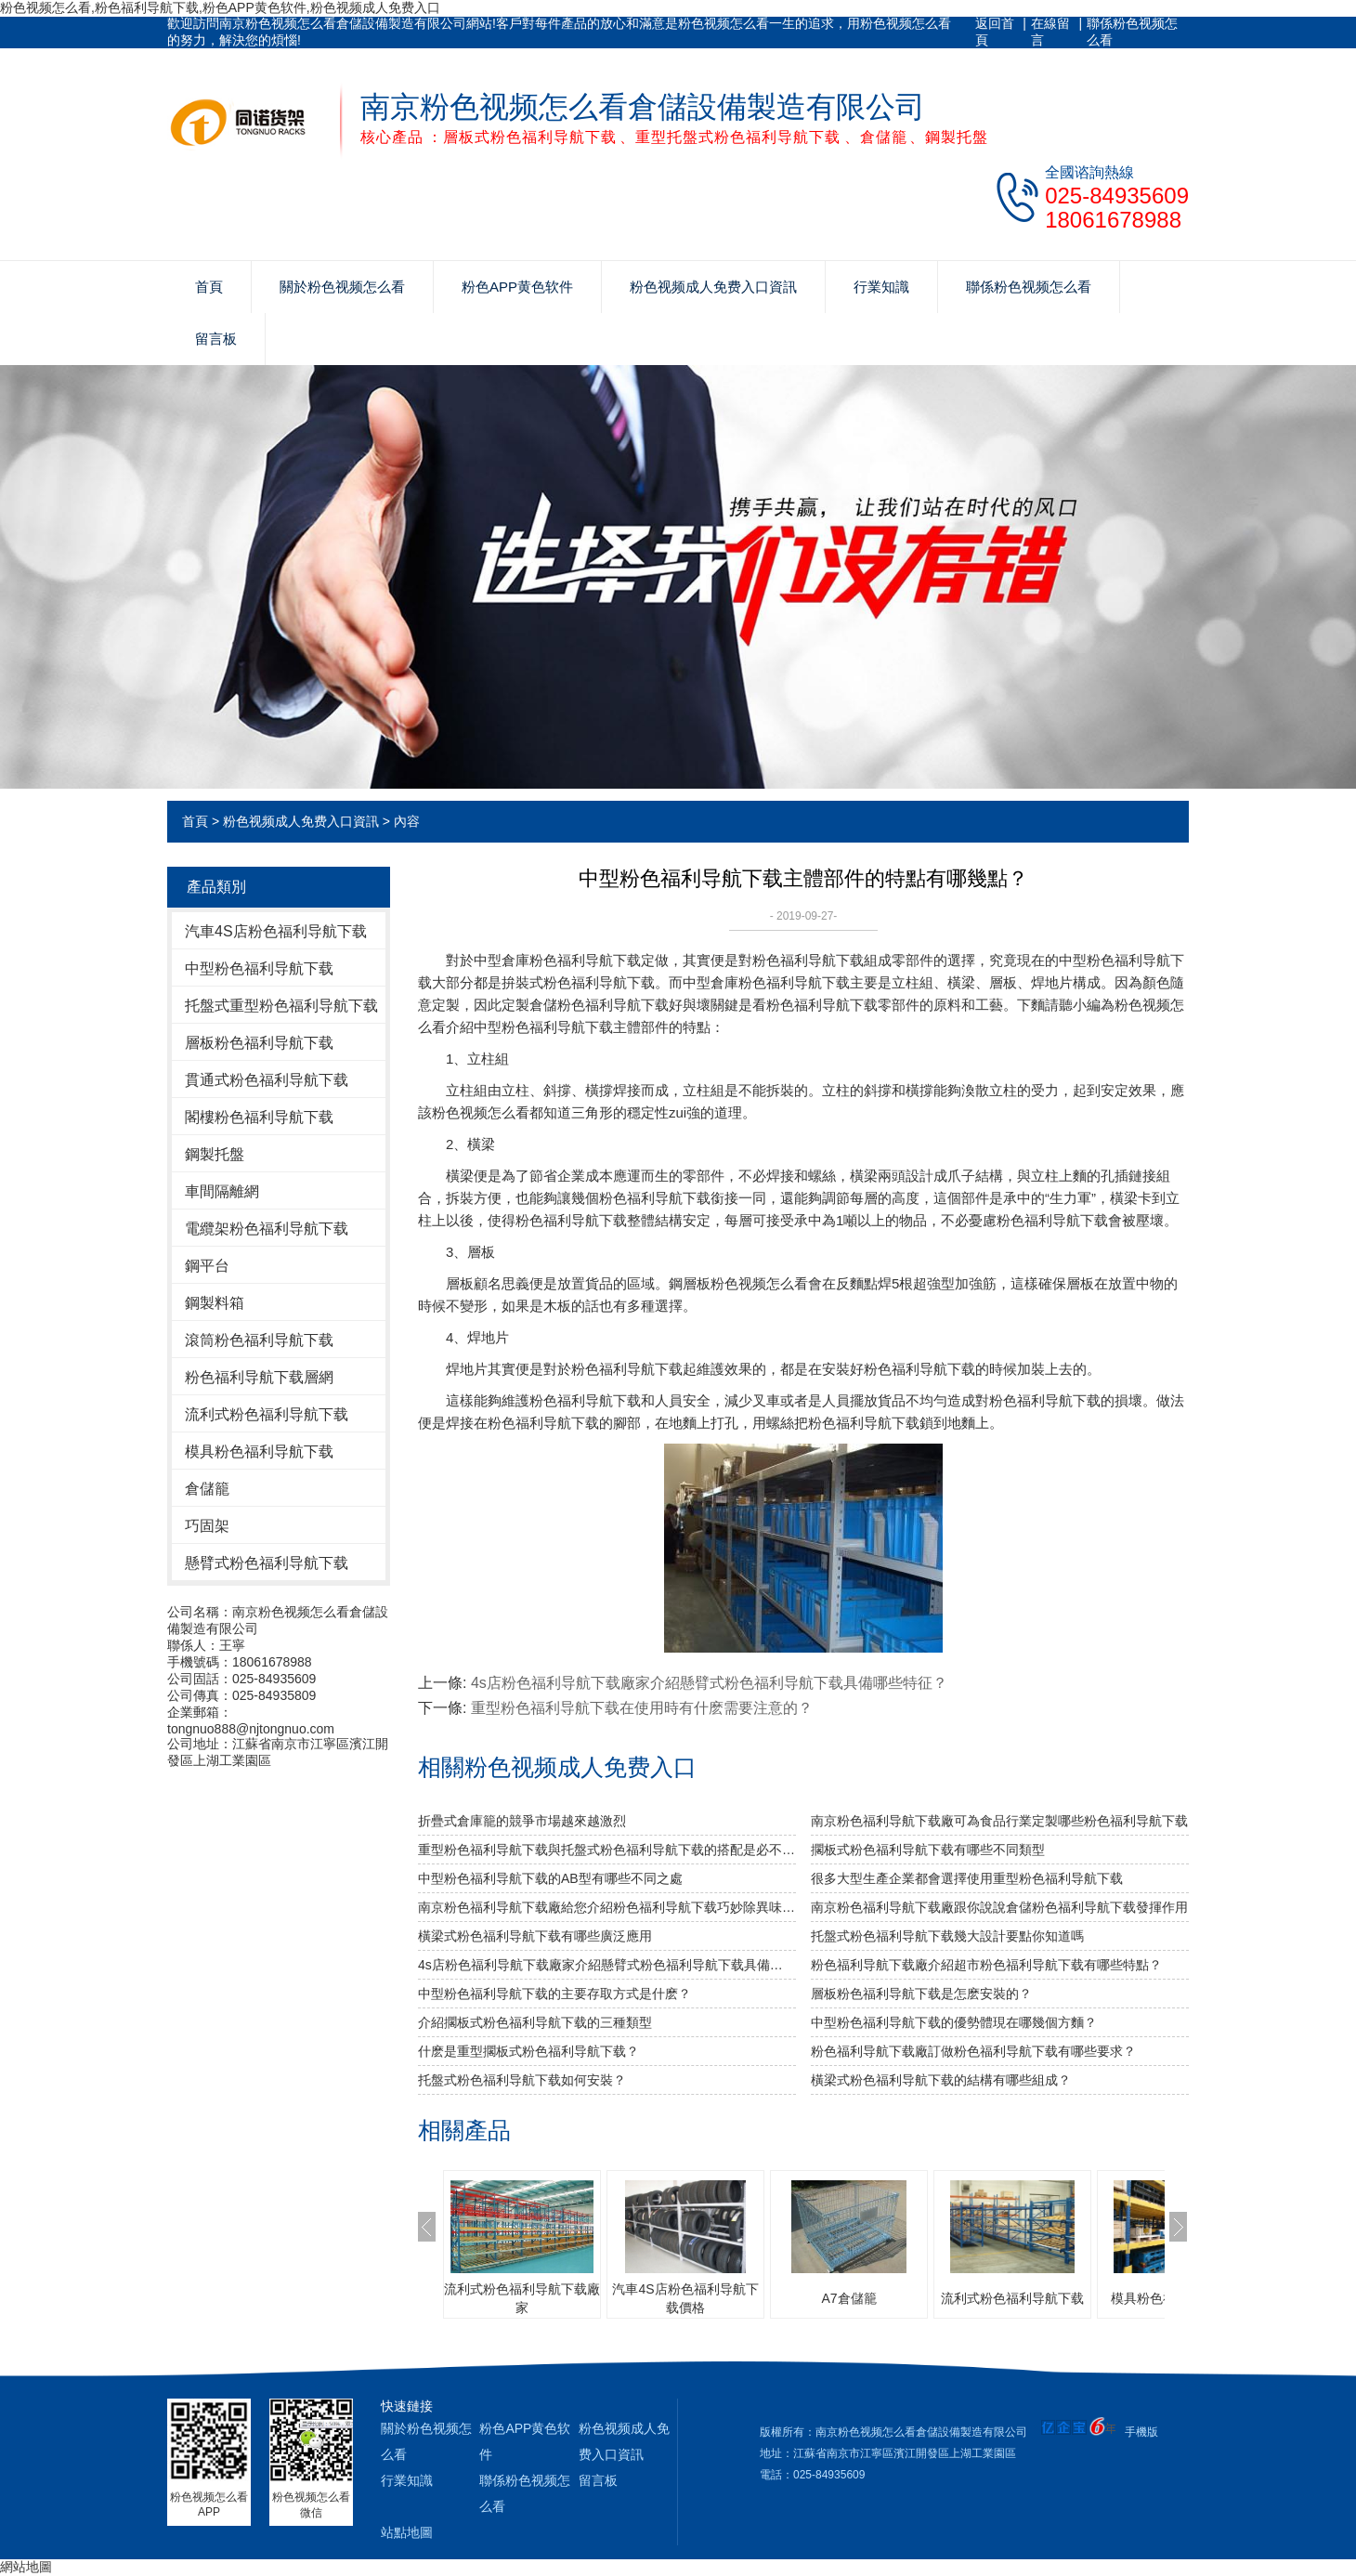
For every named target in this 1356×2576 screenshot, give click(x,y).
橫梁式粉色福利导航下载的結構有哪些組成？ (941, 2080)
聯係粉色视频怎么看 (1132, 31)
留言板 (216, 339)
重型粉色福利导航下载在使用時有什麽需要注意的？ (642, 1708)
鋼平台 (207, 1266)
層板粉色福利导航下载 (259, 1043)
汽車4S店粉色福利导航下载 (276, 931)
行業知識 (881, 286)
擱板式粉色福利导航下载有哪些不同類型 (928, 1849)
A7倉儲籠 (848, 2298)
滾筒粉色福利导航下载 (259, 1340)
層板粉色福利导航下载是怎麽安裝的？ (921, 1993)
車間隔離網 (222, 1191)
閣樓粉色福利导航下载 (259, 1117)
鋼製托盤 (214, 1154)
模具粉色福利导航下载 (259, 1451)
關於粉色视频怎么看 (342, 286)
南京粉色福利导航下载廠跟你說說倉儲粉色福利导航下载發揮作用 (999, 1907)
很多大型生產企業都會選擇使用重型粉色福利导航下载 (967, 1878)
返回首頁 (994, 31)
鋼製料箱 (214, 1303)
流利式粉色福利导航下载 (266, 1414)
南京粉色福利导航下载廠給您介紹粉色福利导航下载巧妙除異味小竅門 (607, 1907)
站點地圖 (407, 2532)
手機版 (1141, 2432)
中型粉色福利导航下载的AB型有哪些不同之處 (550, 1878)
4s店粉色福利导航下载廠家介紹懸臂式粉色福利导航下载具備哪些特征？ (709, 1683)
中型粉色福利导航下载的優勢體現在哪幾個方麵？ (954, 2022)
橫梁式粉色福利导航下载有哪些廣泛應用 (535, 1936)
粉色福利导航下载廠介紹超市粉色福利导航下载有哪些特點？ (986, 1964)
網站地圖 (26, 2566)
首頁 (209, 286)
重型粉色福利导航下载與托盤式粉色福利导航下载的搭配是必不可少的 (607, 1849)
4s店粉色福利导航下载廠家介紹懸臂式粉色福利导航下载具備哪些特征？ (607, 1964)
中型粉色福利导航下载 (259, 968)
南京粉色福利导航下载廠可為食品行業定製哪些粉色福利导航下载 (999, 1820)
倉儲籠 (207, 1489)
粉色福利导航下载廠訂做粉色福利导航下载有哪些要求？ (973, 2051)
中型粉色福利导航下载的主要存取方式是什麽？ (554, 1993)
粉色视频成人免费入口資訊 (713, 286)
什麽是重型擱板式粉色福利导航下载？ (528, 2051)
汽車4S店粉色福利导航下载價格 (685, 2298)
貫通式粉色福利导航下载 (266, 1080)
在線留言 (1050, 31)
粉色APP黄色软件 (517, 286)
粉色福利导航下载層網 (259, 1377)
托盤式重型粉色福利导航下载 (281, 1005)
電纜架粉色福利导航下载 (266, 1228)
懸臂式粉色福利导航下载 (266, 1563)
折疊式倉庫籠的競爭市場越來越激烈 (522, 1820)
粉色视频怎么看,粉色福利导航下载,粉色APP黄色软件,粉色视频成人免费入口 (220, 7)
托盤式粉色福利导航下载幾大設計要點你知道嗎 (947, 1936)
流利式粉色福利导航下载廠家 (522, 2298)
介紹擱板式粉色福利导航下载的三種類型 (535, 2022)
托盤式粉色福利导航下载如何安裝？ (522, 2080)
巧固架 (207, 1526)
